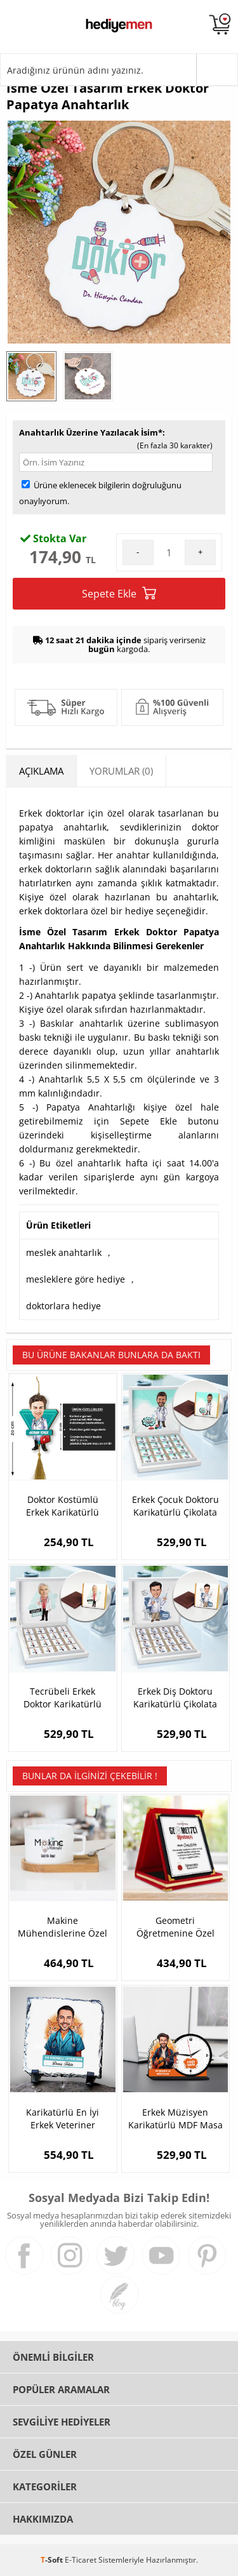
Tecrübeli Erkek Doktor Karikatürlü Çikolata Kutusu (62, 1698)
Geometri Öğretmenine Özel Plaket (175, 1927)
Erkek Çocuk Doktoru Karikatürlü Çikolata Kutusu (175, 1506)
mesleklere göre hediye (75, 1279)
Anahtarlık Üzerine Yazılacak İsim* (90, 432)
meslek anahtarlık (64, 1252)
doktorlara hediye (63, 1306)
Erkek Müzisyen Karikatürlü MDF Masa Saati (175, 2119)
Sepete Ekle (119, 593)
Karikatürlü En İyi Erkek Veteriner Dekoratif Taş (62, 2119)
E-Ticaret (80, 2559)
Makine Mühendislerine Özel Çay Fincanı (62, 1927)
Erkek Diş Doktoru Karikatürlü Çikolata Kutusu (175, 1698)
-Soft (53, 2559)
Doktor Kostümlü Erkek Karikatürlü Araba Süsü (62, 1506)
